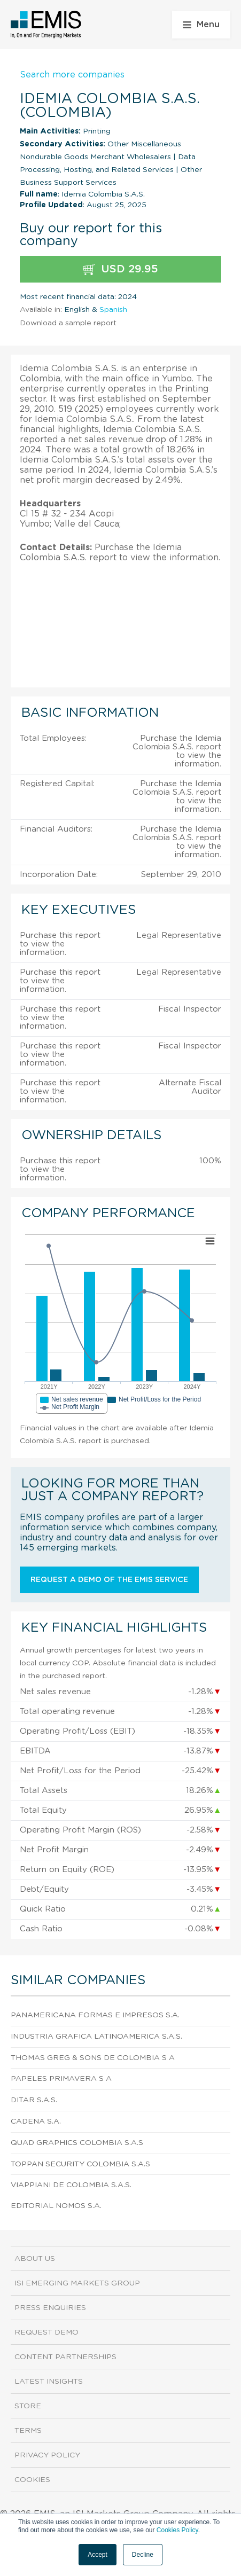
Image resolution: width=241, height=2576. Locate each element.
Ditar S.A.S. (34, 2100)
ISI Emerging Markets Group (77, 2283)
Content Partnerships (65, 2357)
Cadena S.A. (36, 2121)
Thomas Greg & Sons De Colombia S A (93, 2058)
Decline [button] (142, 2554)
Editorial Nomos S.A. (56, 2206)
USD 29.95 (120, 269)
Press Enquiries (50, 2308)
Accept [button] (97, 2554)
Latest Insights (48, 2381)
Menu (201, 24)
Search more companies (72, 75)
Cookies (32, 2480)
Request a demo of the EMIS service (109, 1580)
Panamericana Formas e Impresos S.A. (95, 2015)
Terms (28, 2430)
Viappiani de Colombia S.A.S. (71, 2185)
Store (27, 2406)
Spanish (113, 310)
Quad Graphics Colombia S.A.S (77, 2143)
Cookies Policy (177, 2530)
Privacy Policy (47, 2455)
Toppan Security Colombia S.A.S (80, 2164)
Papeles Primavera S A (61, 2078)
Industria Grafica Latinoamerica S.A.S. (96, 2036)
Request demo (46, 2332)
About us (34, 2258)
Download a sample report (68, 323)
